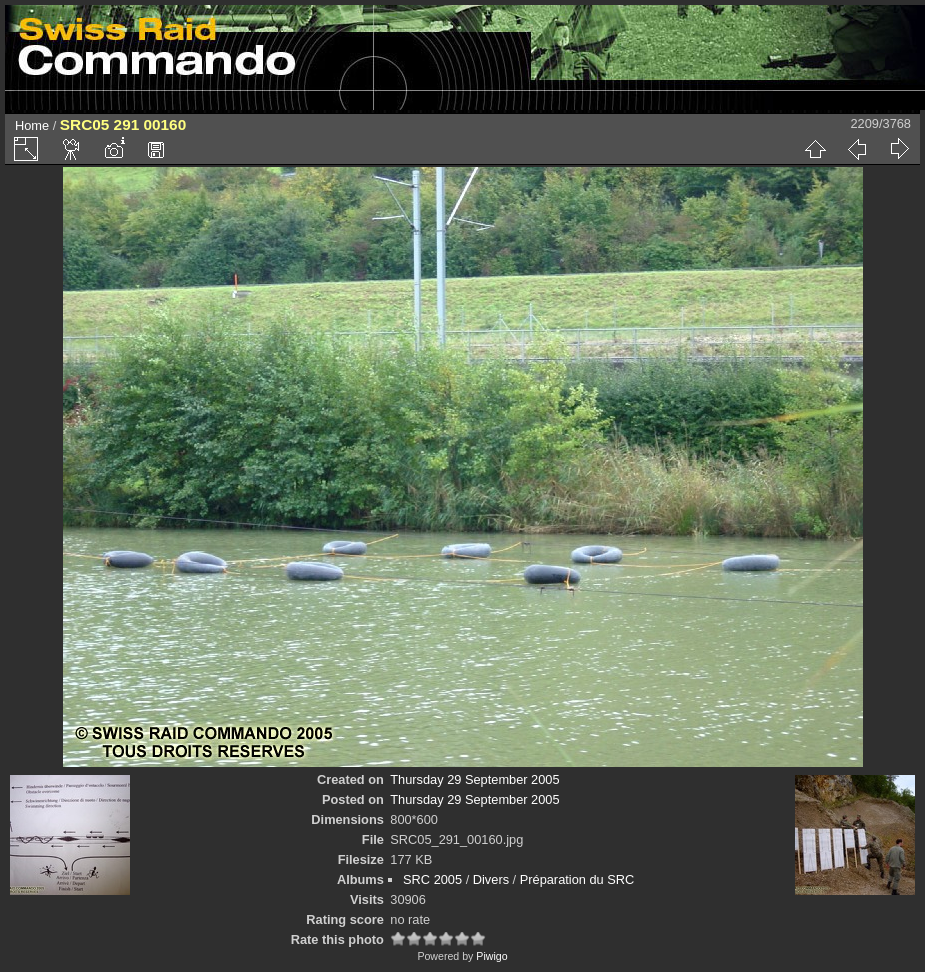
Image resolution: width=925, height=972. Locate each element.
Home (32, 125)
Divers (491, 879)
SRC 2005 (432, 879)
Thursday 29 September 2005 (474, 779)
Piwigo (491, 956)
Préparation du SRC (577, 879)
